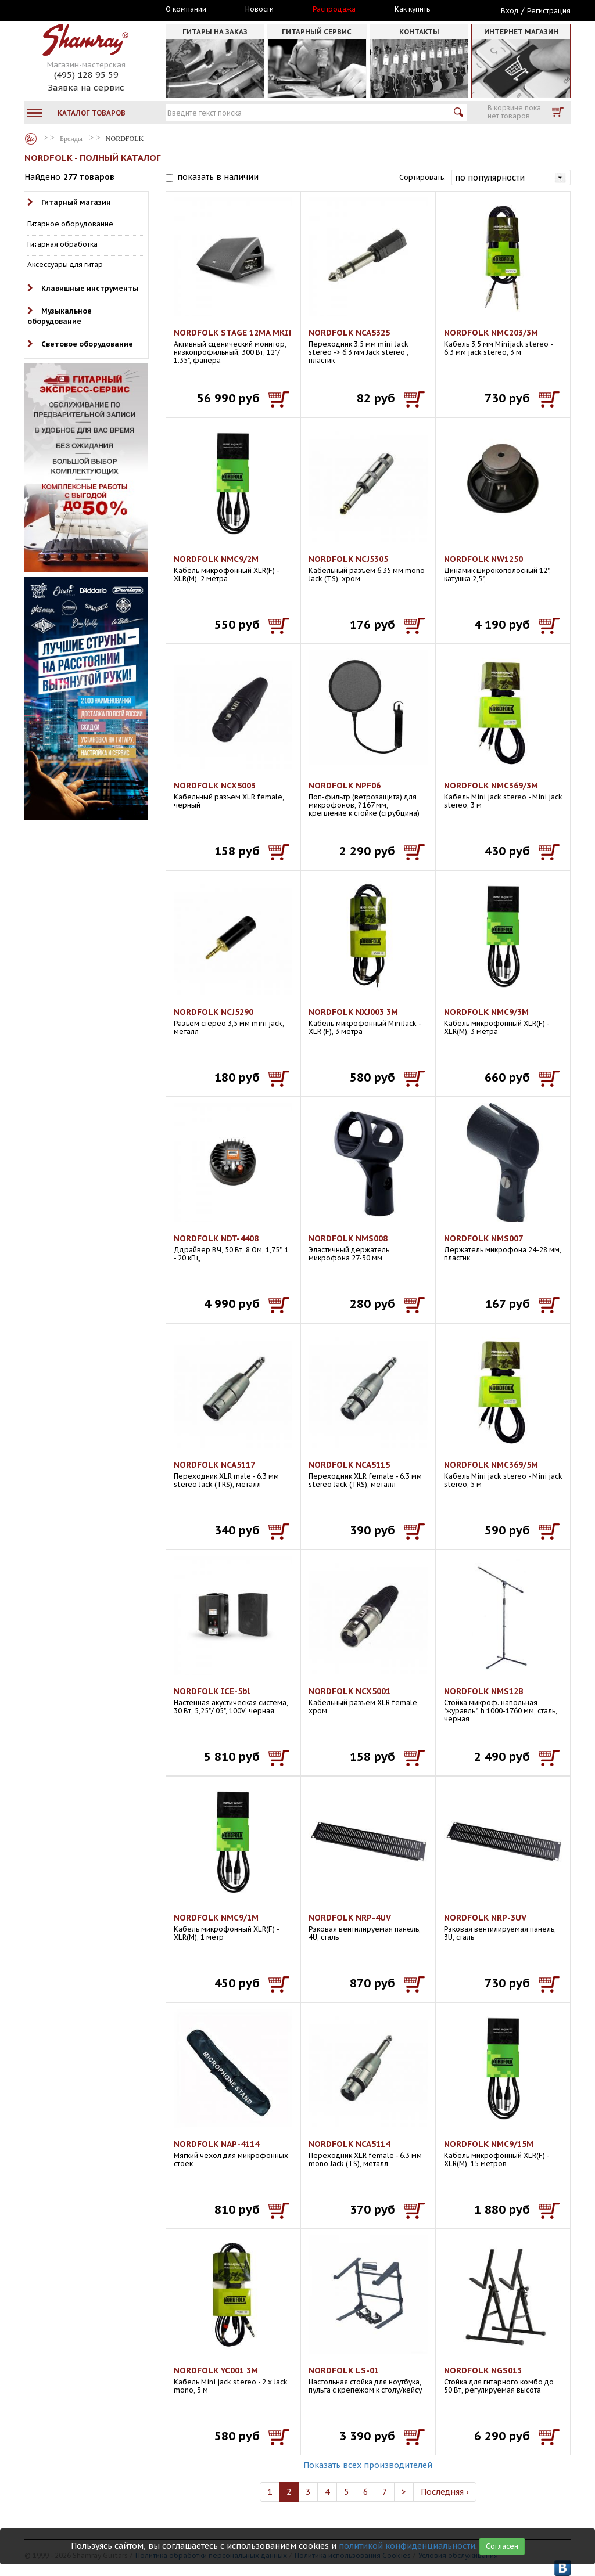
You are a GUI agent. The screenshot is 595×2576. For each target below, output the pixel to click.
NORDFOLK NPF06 (345, 785)
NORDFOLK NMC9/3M (486, 1012)
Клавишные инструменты (89, 288)
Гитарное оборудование (70, 223)
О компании (186, 9)
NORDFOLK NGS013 (483, 2370)
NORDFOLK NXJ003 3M (353, 1012)
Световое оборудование (87, 344)
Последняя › (445, 2492)
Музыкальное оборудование (59, 316)
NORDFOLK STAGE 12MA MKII (233, 332)
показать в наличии (218, 177)
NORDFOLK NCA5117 (214, 1464)
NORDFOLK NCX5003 (215, 785)
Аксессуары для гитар (65, 264)
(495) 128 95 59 (86, 74)
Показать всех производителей (367, 2465)
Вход (510, 10)
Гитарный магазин (76, 202)
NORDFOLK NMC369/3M (491, 785)
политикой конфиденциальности (407, 2546)
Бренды (31, 139)
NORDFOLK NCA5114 (349, 2144)
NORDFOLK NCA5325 (349, 332)
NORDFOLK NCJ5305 (348, 559)
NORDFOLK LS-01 (344, 2370)
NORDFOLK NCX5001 (349, 1691)
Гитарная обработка (62, 244)
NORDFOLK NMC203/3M (491, 332)
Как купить (412, 9)
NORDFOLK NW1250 (483, 559)
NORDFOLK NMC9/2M (216, 559)
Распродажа (334, 9)
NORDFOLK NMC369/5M (491, 1464)
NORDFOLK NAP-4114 (216, 2144)
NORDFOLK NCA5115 (349, 1464)
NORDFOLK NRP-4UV (350, 1917)
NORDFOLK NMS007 (483, 1238)
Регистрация (549, 10)
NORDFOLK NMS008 (348, 1238)
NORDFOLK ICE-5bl (212, 1691)
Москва (78, 10)
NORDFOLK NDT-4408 (216, 1238)
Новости (259, 9)
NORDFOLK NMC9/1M (216, 1917)
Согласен (502, 2546)
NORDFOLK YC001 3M (216, 2370)
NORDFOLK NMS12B (484, 1691)
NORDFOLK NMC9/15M (488, 2144)
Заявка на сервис (86, 87)
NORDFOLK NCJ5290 (213, 1012)
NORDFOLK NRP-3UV (485, 1917)
